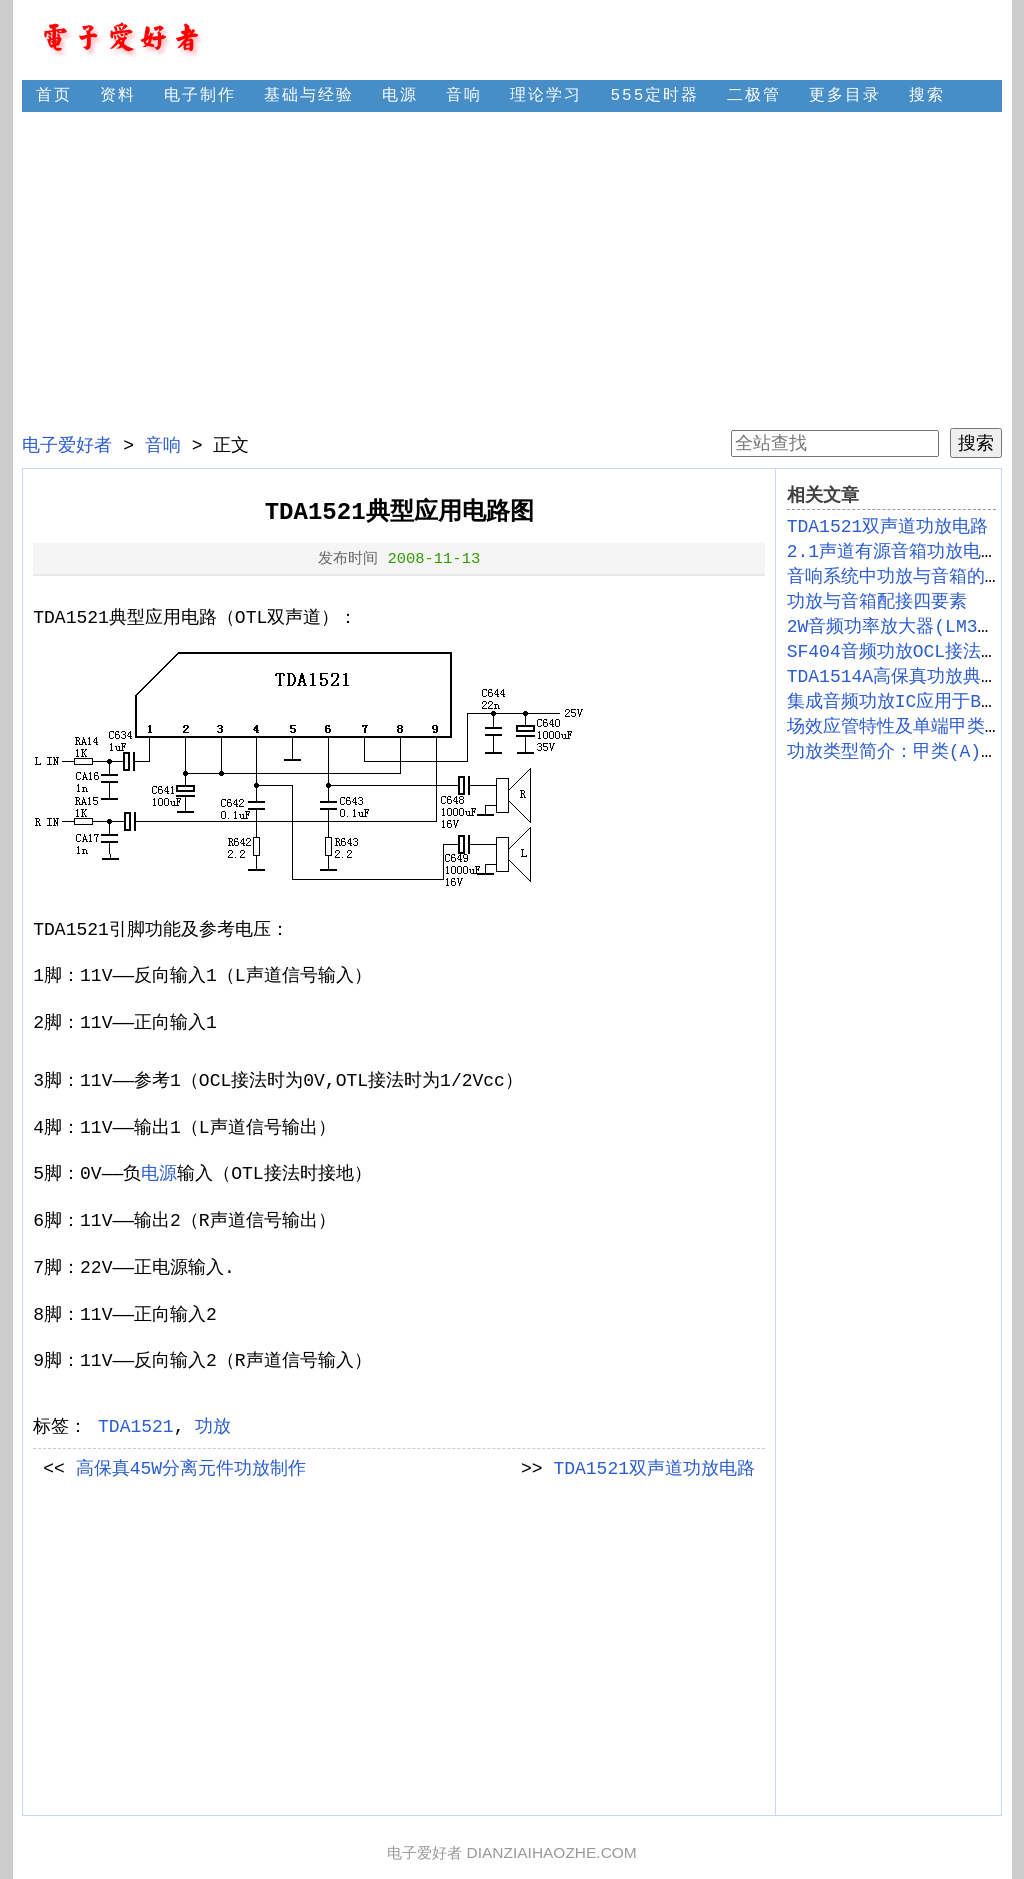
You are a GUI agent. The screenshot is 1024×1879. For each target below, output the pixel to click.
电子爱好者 (67, 446)
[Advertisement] (511, 270)
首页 (54, 96)
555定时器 (654, 96)
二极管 (754, 96)
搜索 (927, 96)
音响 (464, 96)
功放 (213, 1427)
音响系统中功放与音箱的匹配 (904, 577)
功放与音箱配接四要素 (877, 602)
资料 (118, 96)
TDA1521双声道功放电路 (654, 1469)
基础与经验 (309, 96)
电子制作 (200, 96)
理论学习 (546, 96)
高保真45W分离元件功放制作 (191, 1469)
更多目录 (845, 96)
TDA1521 (136, 1427)
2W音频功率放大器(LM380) (898, 627)
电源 (400, 96)
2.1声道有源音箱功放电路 (893, 552)
